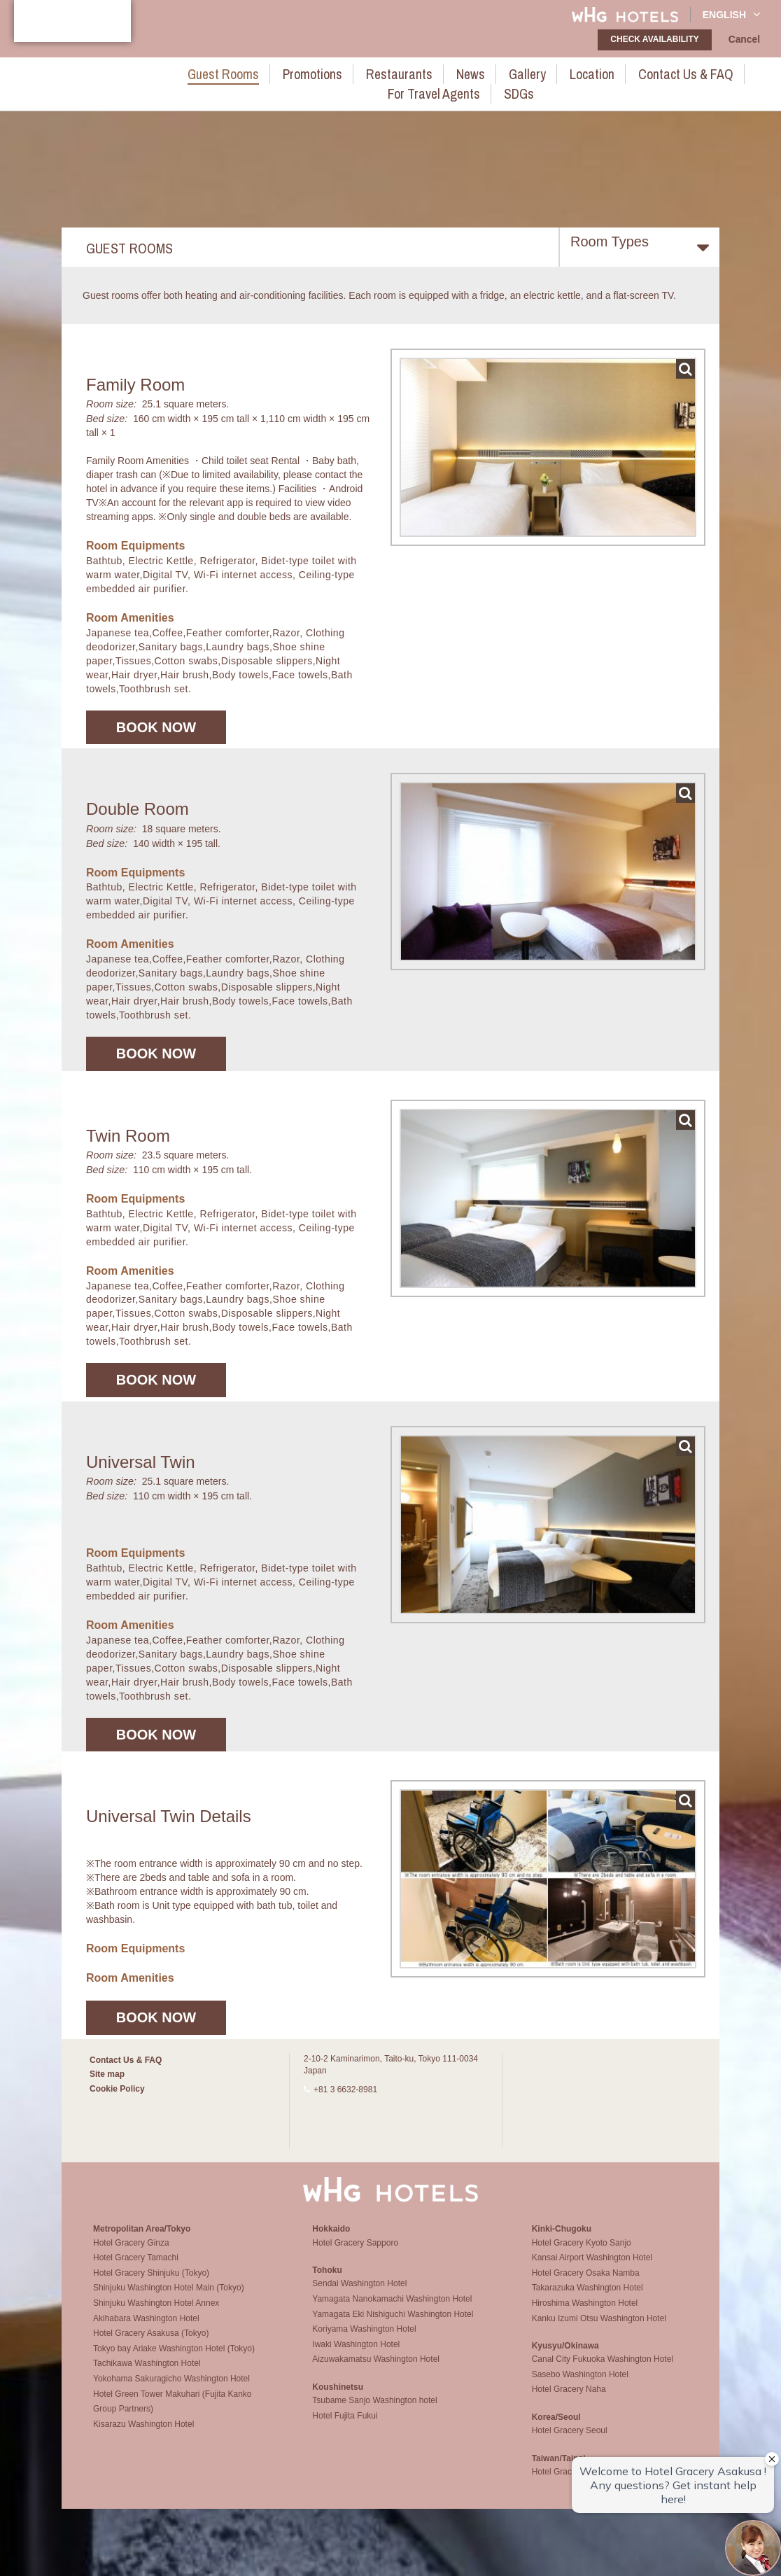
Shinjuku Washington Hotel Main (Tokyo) (168, 2297)
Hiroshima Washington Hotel (585, 2313)
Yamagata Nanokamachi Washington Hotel (392, 2309)
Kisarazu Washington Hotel (143, 2434)
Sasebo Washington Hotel (580, 2384)
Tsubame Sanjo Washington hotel (374, 2410)
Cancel (746, 40)
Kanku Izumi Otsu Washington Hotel (599, 2328)
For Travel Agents (683, 72)
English (732, 14)
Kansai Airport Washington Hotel (592, 2267)
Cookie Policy (117, 2089)
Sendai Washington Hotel (359, 2293)
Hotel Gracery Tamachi (135, 2267)
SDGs (757, 72)
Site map (107, 2074)
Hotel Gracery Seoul (569, 2440)
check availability (658, 39)
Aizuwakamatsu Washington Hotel (375, 2369)
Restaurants (332, 72)
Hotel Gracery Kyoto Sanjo (581, 2253)
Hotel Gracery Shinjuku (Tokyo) (151, 2283)
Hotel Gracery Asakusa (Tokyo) (151, 2343)
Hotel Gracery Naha (569, 2399)
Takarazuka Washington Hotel (587, 2297)
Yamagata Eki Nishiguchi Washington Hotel (392, 2324)
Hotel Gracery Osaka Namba (586, 2283)
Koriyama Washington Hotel (364, 2339)
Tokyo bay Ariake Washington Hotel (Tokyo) (174, 2358)
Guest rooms (181, 72)
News (393, 72)
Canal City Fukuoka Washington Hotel (602, 2369)
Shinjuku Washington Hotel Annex (156, 2313)
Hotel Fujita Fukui (344, 2425)
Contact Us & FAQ (581, 72)
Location (500, 72)
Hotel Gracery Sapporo (355, 2253)
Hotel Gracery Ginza (131, 2253)
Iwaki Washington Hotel (356, 2354)
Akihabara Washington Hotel (146, 2328)
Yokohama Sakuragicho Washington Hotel (171, 2388)
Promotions (258, 72)
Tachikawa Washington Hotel (147, 2373)
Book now (156, 727)
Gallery (443, 72)
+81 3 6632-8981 (345, 2089)
